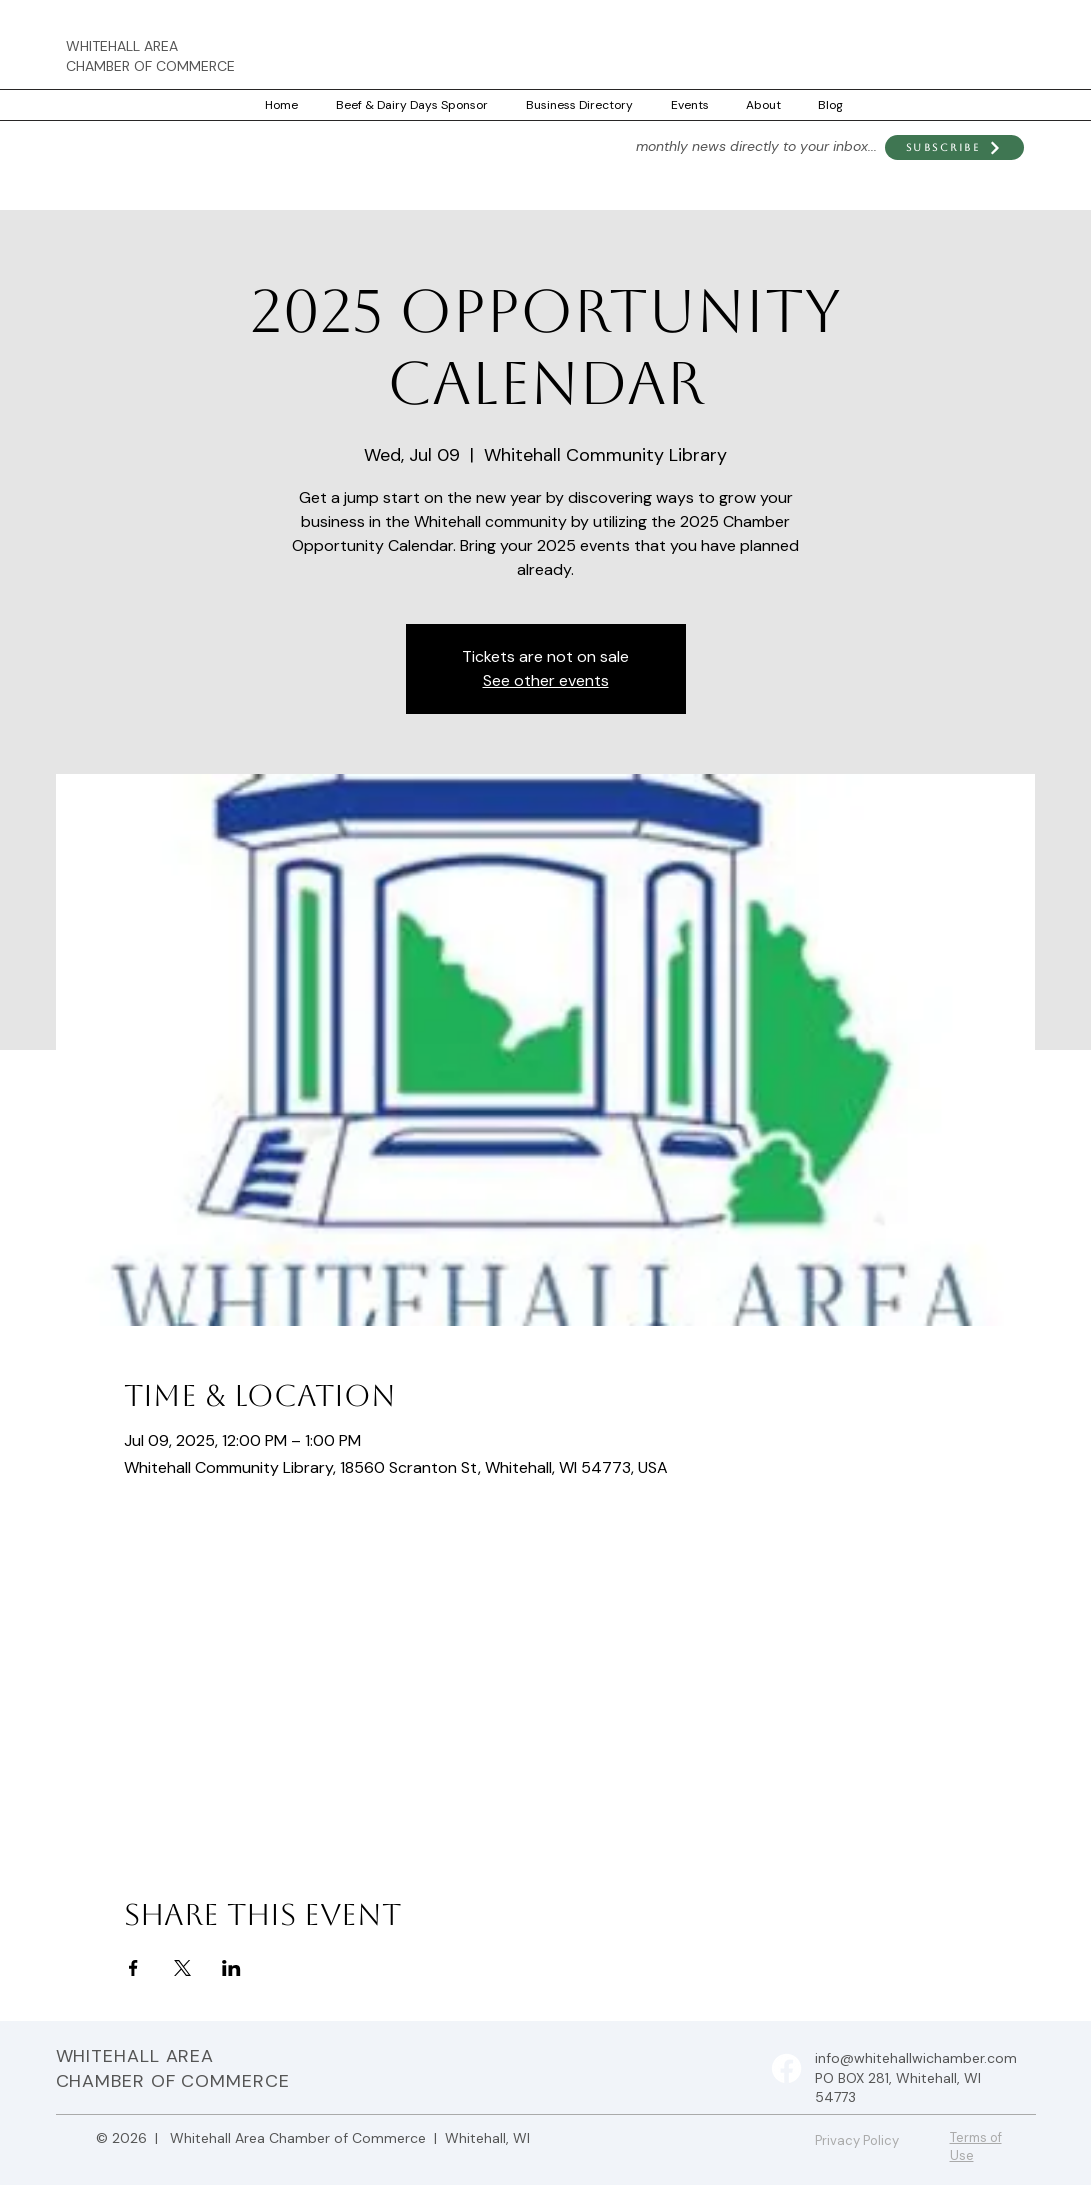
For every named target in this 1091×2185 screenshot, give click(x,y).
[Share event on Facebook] (133, 1968)
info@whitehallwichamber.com (916, 2058)
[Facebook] (786, 2068)
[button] (954, 147)
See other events (546, 680)
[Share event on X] (182, 1968)
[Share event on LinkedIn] (231, 1968)
